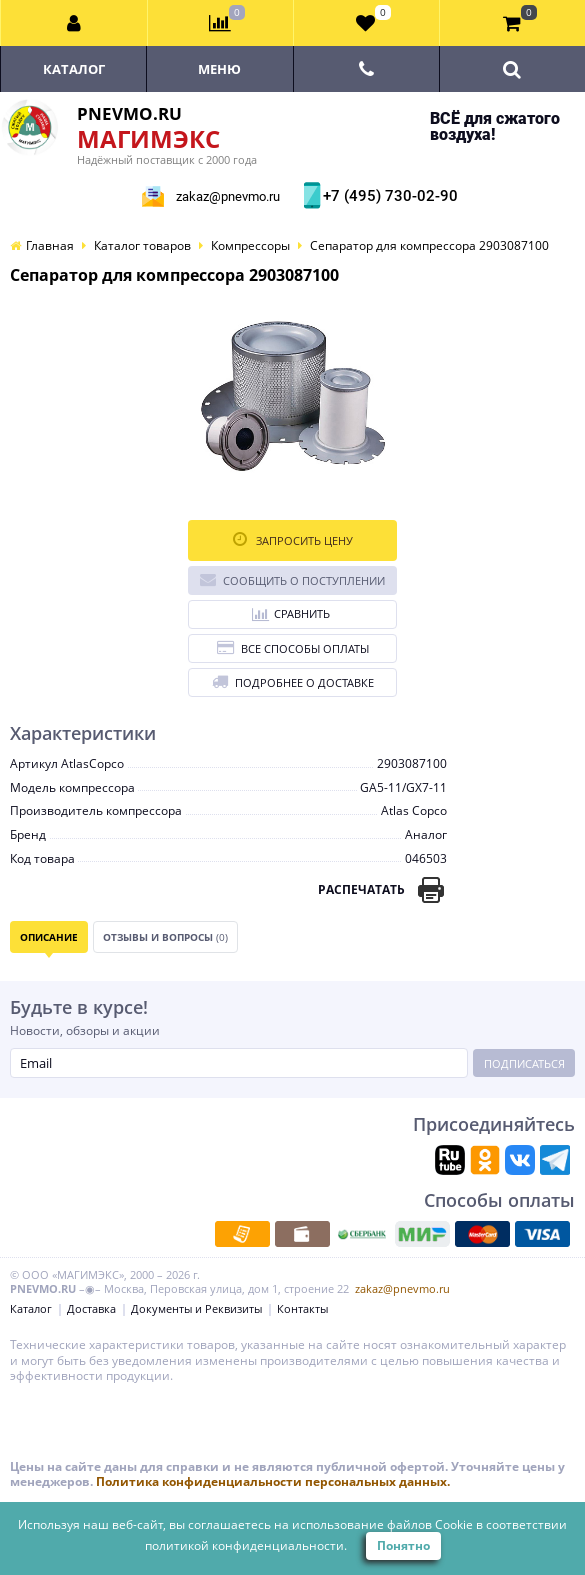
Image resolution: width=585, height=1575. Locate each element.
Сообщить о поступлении (292, 579)
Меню (219, 69)
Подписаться (524, 1063)
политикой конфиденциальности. (246, 1545)
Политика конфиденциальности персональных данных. (273, 1481)
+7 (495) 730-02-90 (388, 196)
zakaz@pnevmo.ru (228, 196)
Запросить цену (293, 539)
